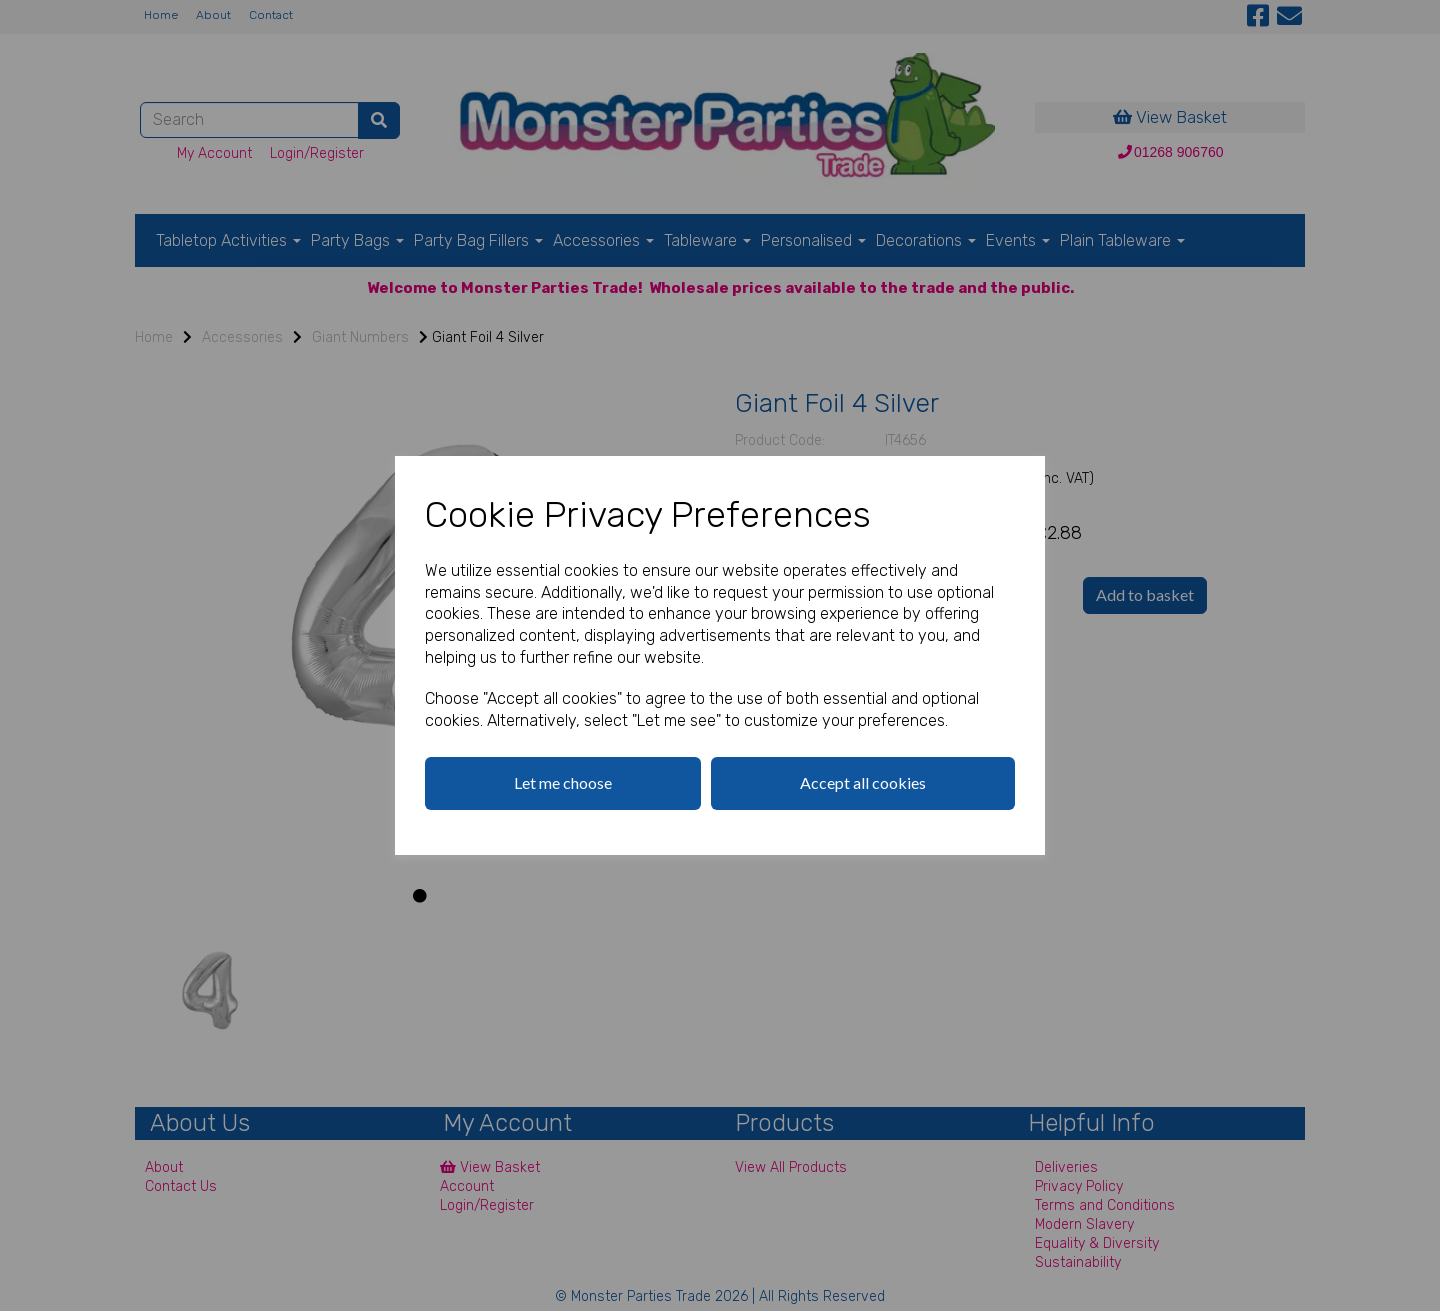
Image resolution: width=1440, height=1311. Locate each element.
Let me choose (563, 782)
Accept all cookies (863, 782)
